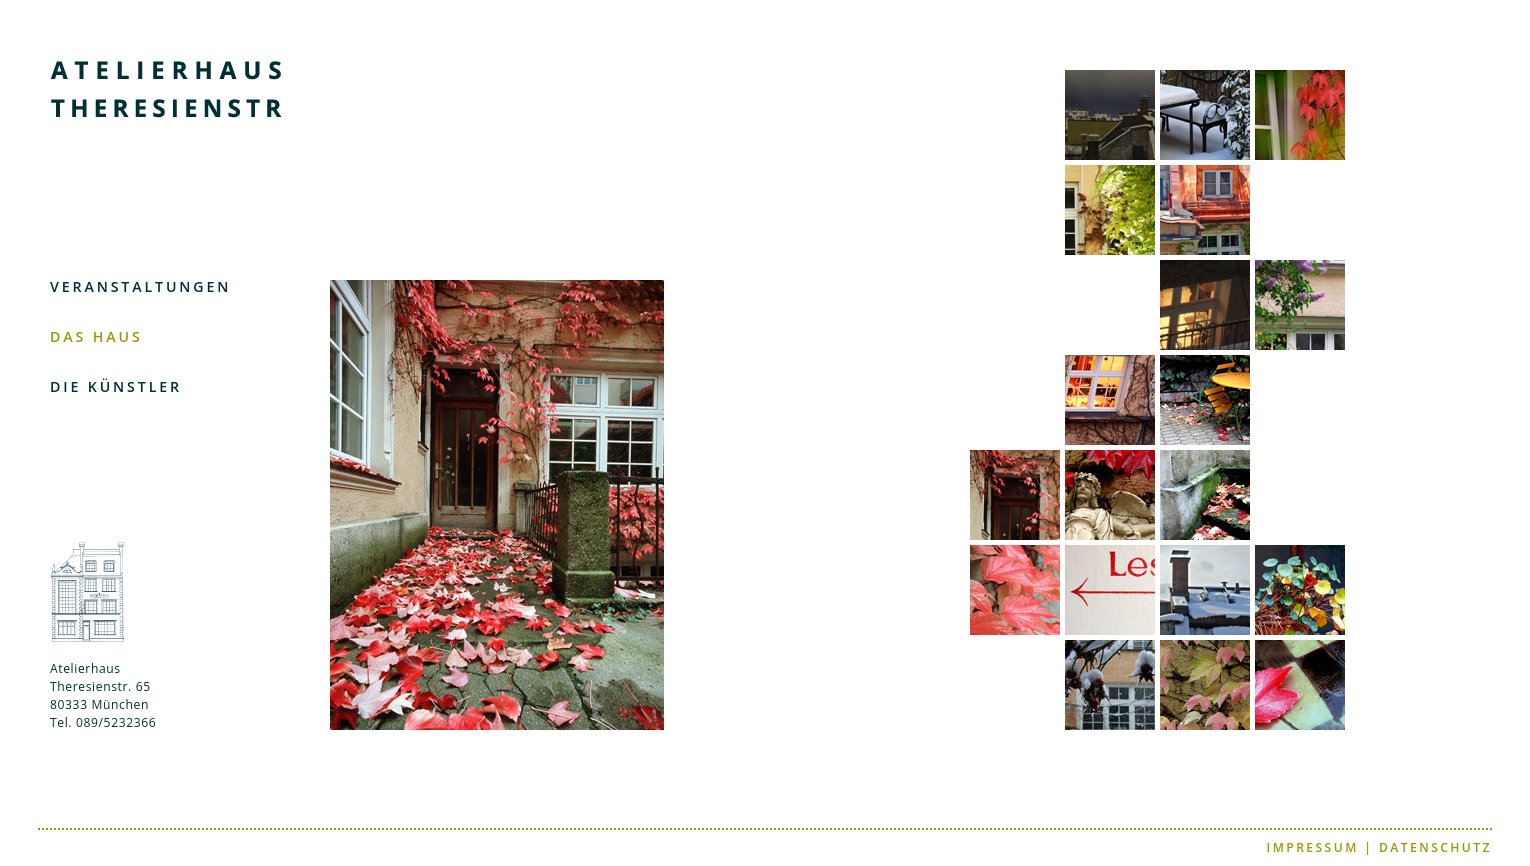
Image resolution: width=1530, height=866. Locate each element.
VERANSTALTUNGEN (140, 286)
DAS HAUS (96, 336)
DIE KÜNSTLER (116, 386)
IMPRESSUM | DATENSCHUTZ (1379, 847)
